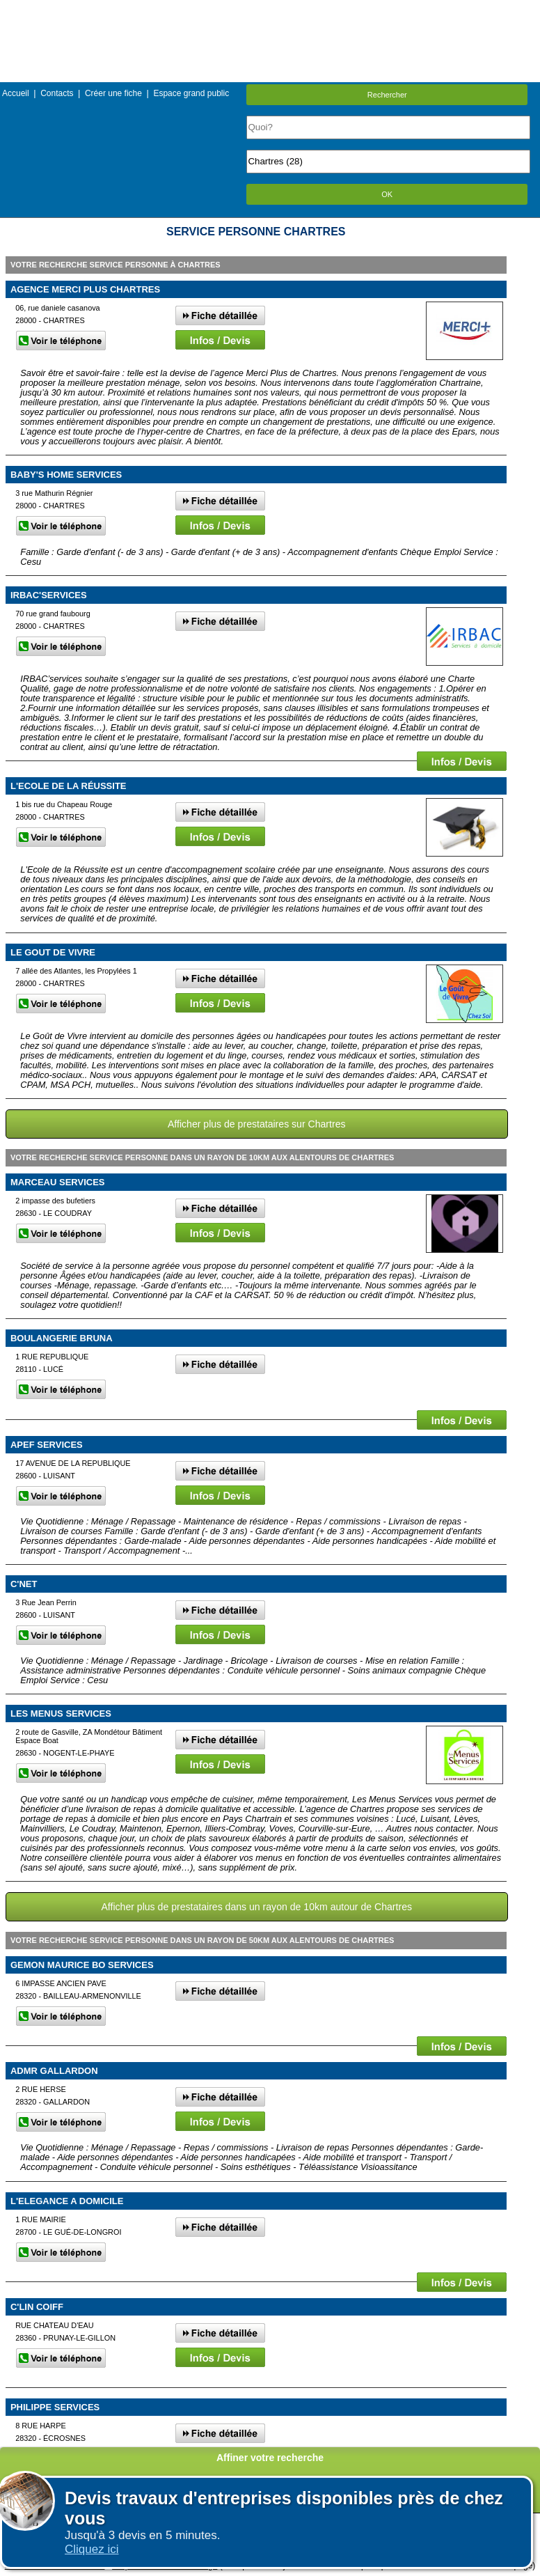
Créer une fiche (113, 93)
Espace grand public (191, 93)
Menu (270, 10)
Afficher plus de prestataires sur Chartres (257, 1124)
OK (386, 194)
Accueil (15, 93)
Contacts (56, 93)
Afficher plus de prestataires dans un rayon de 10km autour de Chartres (256, 1906)
